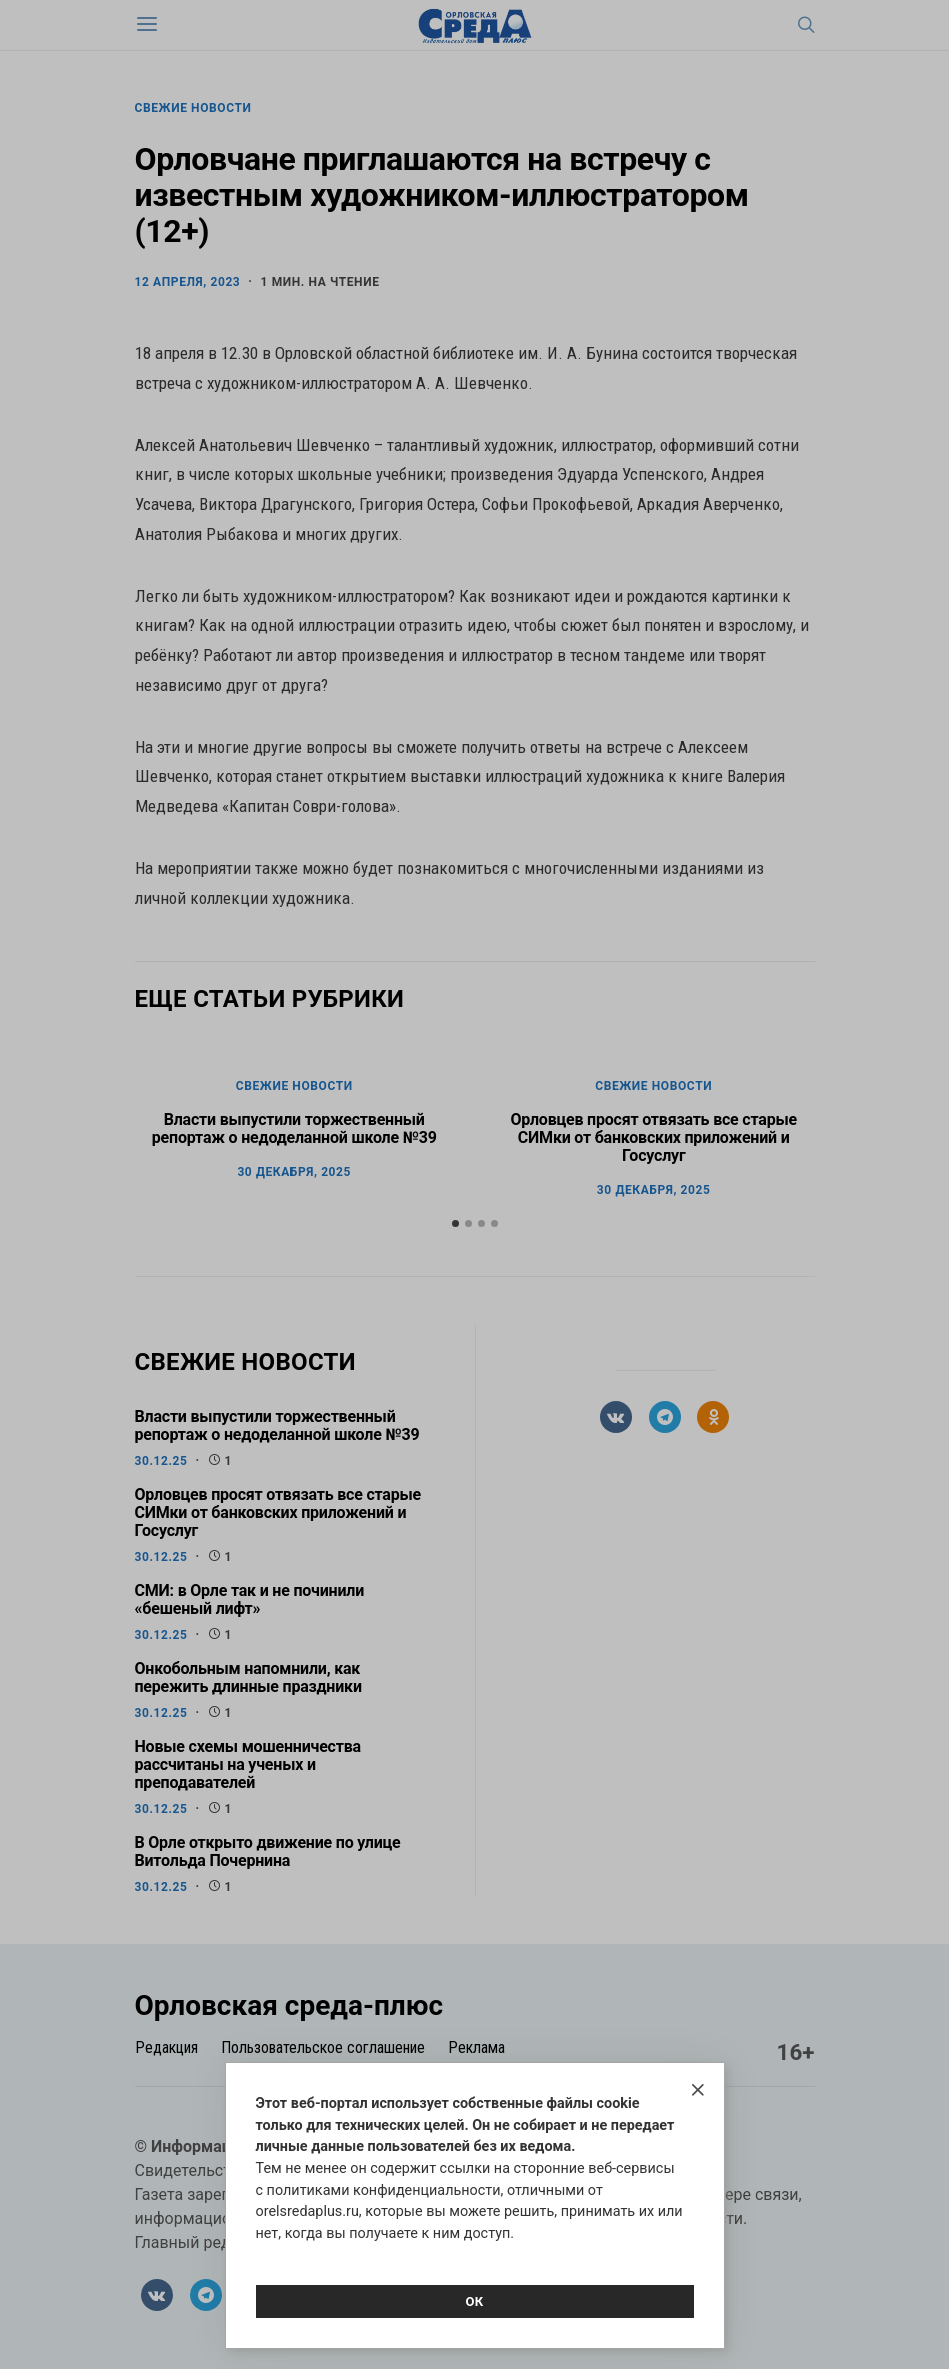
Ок (474, 2301)
